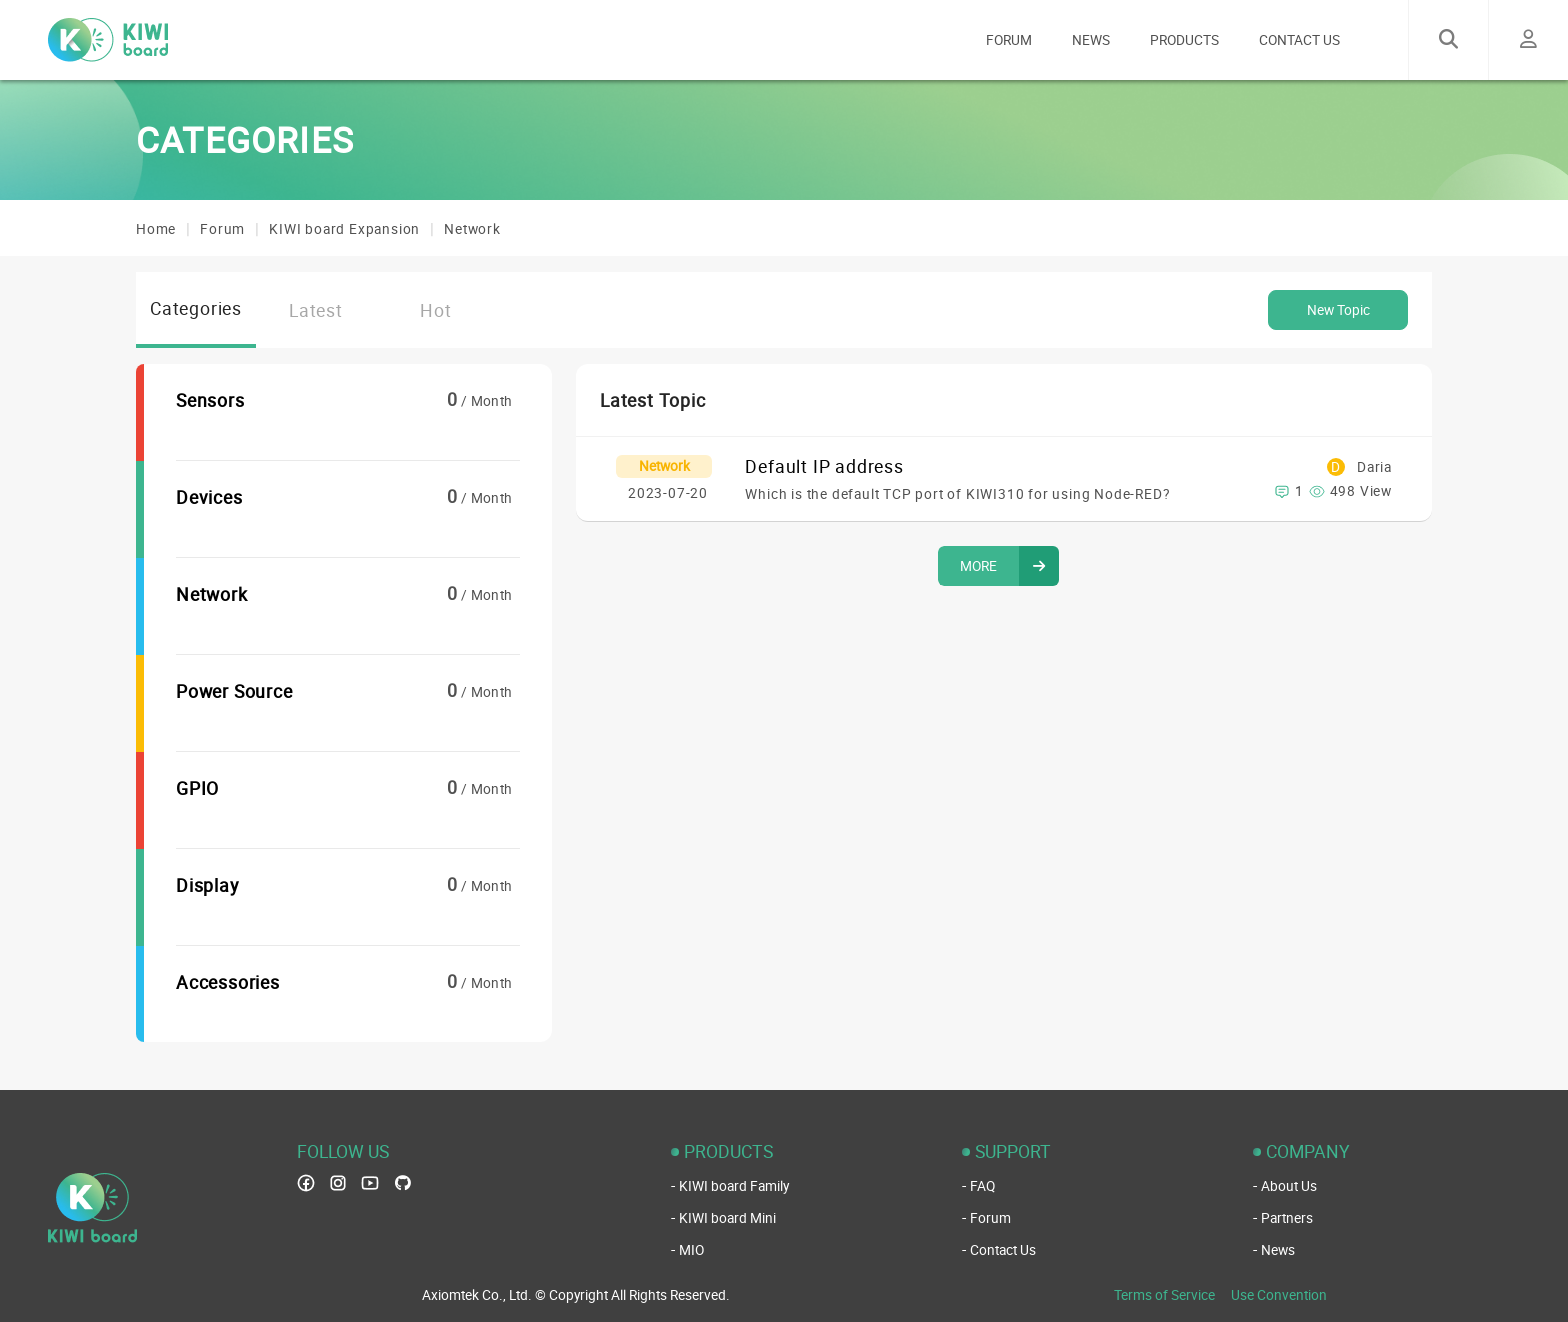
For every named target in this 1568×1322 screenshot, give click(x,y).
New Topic (1338, 310)
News (1278, 1250)
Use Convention (1279, 1295)
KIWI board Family (734, 1186)
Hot (435, 310)
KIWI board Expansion (344, 229)
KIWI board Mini (727, 1218)
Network (472, 229)
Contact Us (1003, 1250)
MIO (691, 1250)
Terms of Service (1164, 1295)
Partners (1287, 1218)
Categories (196, 308)
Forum (222, 229)
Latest (316, 310)
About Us (1289, 1186)
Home (156, 229)
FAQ (982, 1186)
